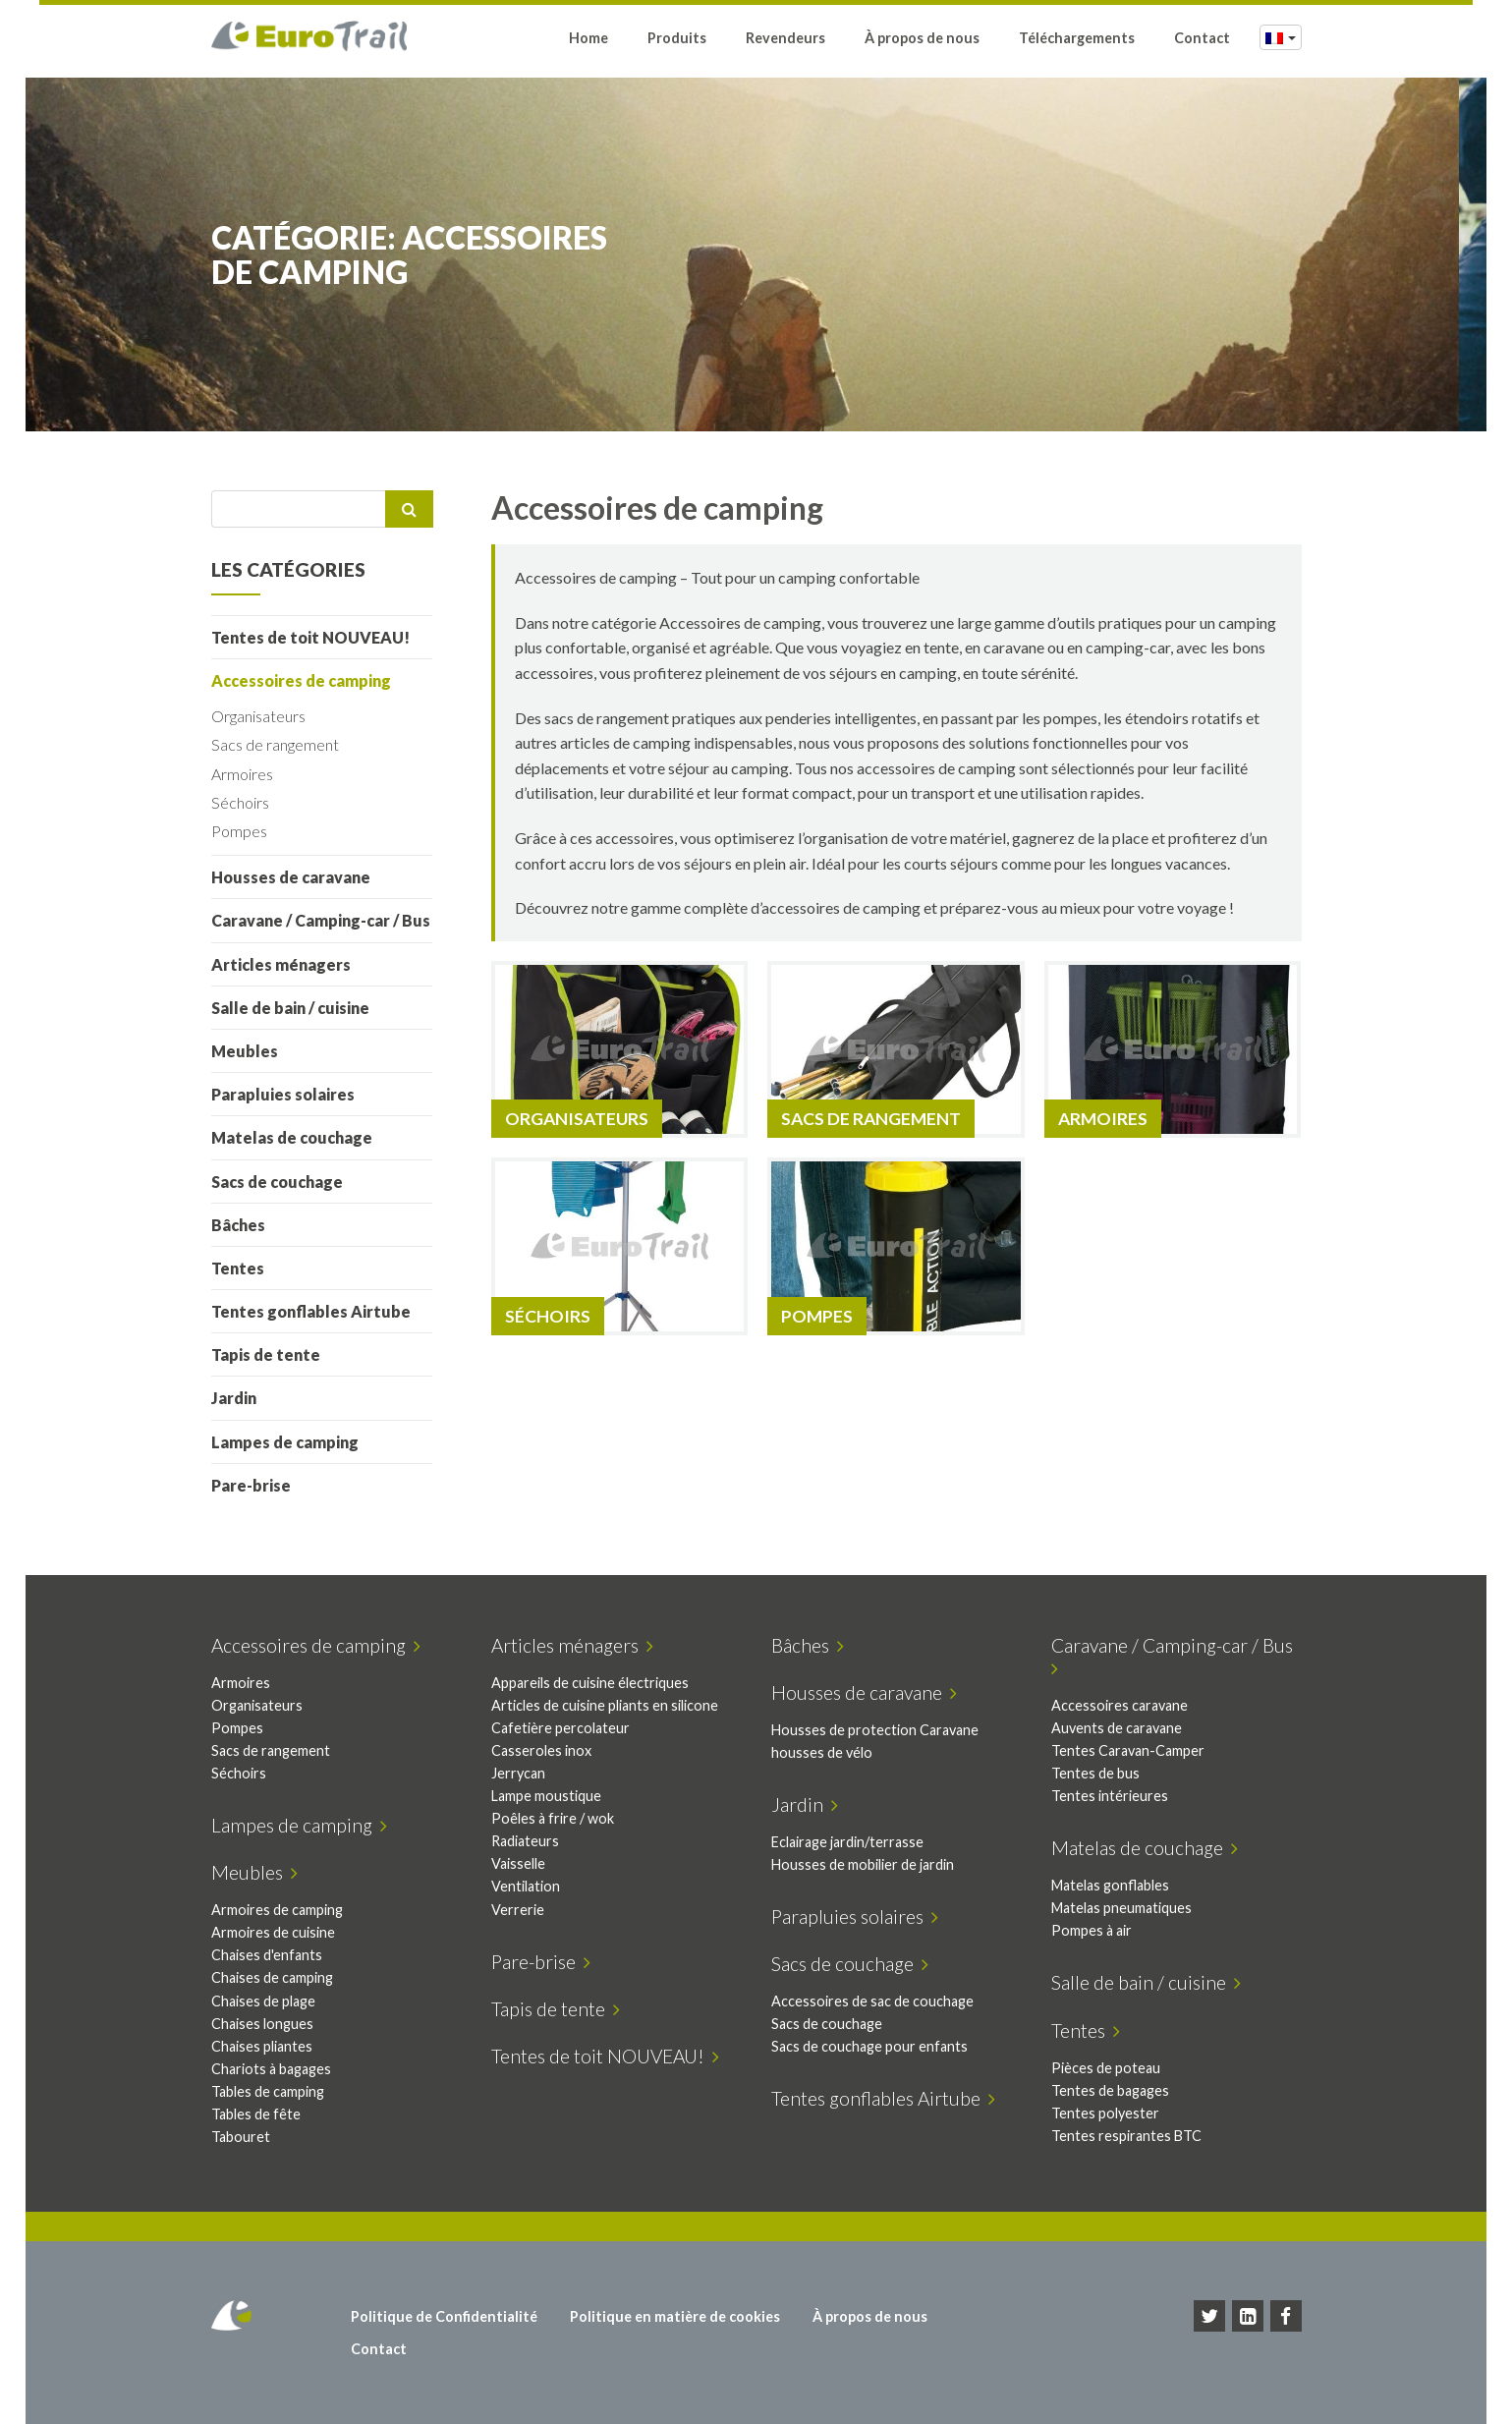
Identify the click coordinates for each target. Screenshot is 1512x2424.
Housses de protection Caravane (875, 1729)
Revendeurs (785, 41)
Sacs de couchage (277, 1181)
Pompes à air (1091, 1930)
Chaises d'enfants (266, 1954)
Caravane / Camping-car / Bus (320, 920)
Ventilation (525, 1886)
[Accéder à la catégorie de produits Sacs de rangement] (896, 1050)
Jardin (233, 1397)
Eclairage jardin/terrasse (847, 1841)
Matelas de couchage (291, 1137)
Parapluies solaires (283, 1094)
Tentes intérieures (1109, 1795)
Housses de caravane (290, 877)
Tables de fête (256, 2114)
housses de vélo (821, 1752)
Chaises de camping (272, 1977)
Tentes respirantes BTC (1126, 2135)
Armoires (242, 773)
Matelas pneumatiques (1121, 1907)
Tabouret (240, 2136)
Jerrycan (518, 1773)
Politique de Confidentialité (444, 2316)
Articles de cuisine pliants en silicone (604, 1705)
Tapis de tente (265, 1354)
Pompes (239, 830)
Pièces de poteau (1105, 2067)
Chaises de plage (263, 2001)
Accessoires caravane (1119, 1705)
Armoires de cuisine (273, 1932)
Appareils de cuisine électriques (590, 1682)
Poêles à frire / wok (552, 1818)
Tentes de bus (1095, 1773)
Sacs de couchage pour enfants (869, 2046)
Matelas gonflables (1110, 1885)
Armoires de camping (277, 1909)
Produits (676, 41)
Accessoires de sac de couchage (872, 2001)
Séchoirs (240, 802)
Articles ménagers (281, 964)
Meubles (244, 1051)
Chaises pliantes (261, 2046)
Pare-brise (251, 1485)
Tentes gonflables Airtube (311, 1311)
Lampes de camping (285, 1442)
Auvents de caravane (1116, 1727)
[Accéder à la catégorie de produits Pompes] (896, 1246)
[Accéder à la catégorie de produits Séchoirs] (620, 1246)
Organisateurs (258, 715)
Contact (1202, 41)
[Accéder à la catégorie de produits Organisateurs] (620, 1050)
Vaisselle (518, 1863)
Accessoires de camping (301, 680)
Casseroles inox (541, 1750)
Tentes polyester (1105, 2113)
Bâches (238, 1224)
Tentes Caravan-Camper (1127, 1750)
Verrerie (517, 1909)
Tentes (237, 1268)
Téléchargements (1077, 41)
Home (588, 41)
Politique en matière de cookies (675, 2316)
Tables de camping (267, 2091)
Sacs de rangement (275, 744)
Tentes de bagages (1110, 2090)
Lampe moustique (546, 1795)
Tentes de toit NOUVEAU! (310, 637)
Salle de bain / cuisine (290, 1007)
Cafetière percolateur (560, 1727)
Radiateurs (525, 1840)
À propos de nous (922, 41)
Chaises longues (262, 2023)
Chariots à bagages (271, 2068)
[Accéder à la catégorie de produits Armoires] (1173, 1050)
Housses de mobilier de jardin (862, 1864)
